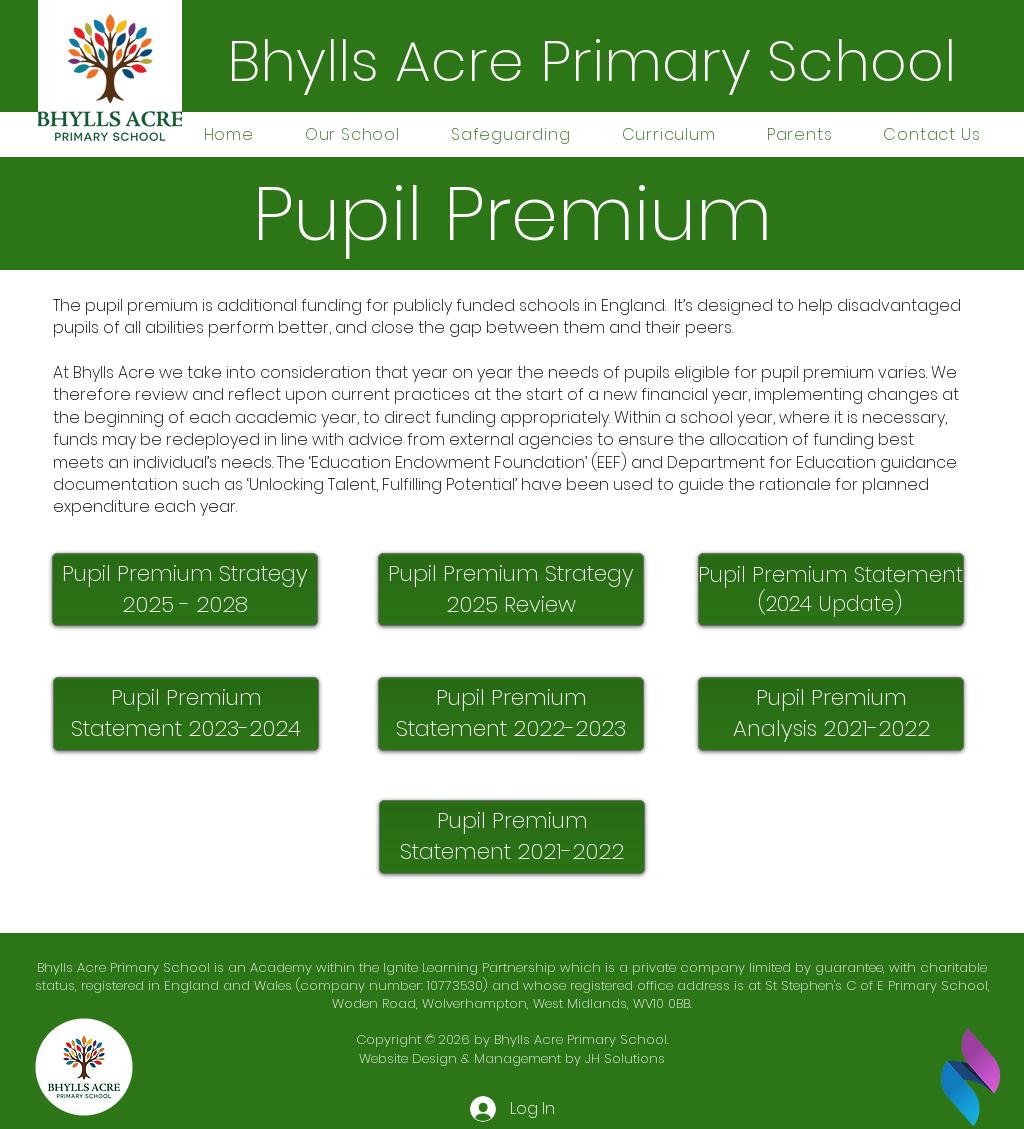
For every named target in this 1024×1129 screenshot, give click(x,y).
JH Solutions (625, 1058)
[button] (352, 134)
